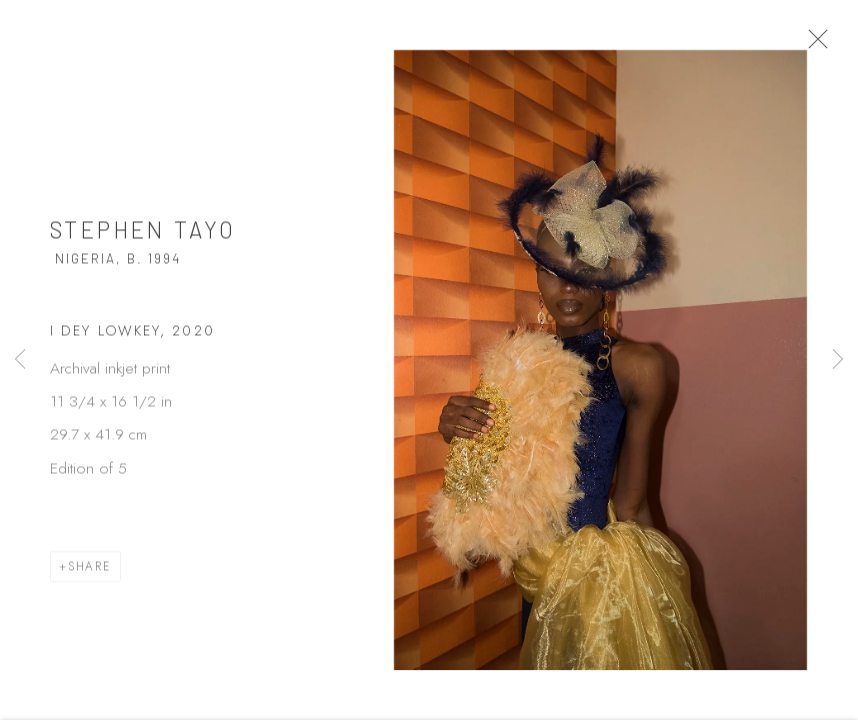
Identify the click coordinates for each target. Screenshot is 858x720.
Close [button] (833, 45)
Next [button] (838, 360)
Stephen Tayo (143, 238)
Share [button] (90, 574)
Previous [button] (20, 360)
